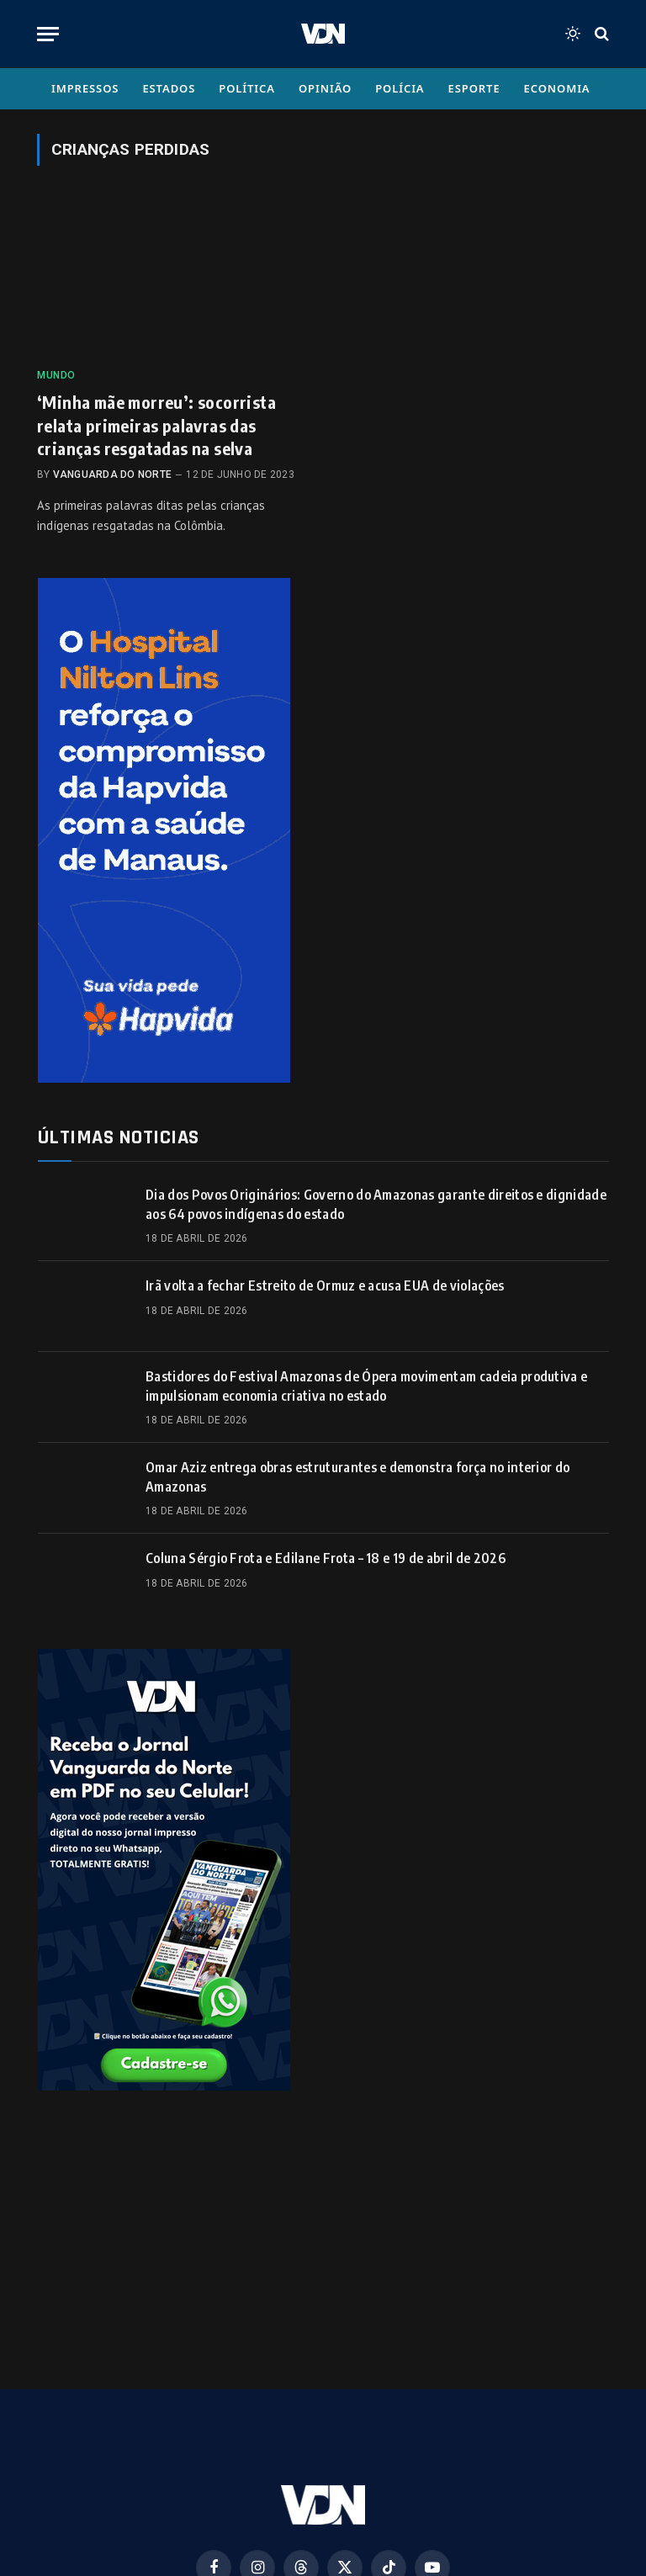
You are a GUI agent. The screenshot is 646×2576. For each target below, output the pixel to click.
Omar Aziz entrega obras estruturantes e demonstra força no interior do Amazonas (357, 1477)
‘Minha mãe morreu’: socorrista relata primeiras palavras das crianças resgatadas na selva (156, 424)
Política (247, 88)
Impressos (85, 88)
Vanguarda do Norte (112, 474)
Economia (557, 88)
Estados (168, 88)
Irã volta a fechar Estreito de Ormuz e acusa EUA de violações (325, 1285)
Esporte (474, 88)
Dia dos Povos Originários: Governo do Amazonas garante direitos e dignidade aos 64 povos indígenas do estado (376, 1204)
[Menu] (48, 34)
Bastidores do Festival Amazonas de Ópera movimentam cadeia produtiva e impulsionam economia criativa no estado (366, 1386)
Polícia (399, 88)
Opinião (325, 88)
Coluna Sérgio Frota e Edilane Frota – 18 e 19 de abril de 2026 (326, 1558)
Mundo (56, 375)
